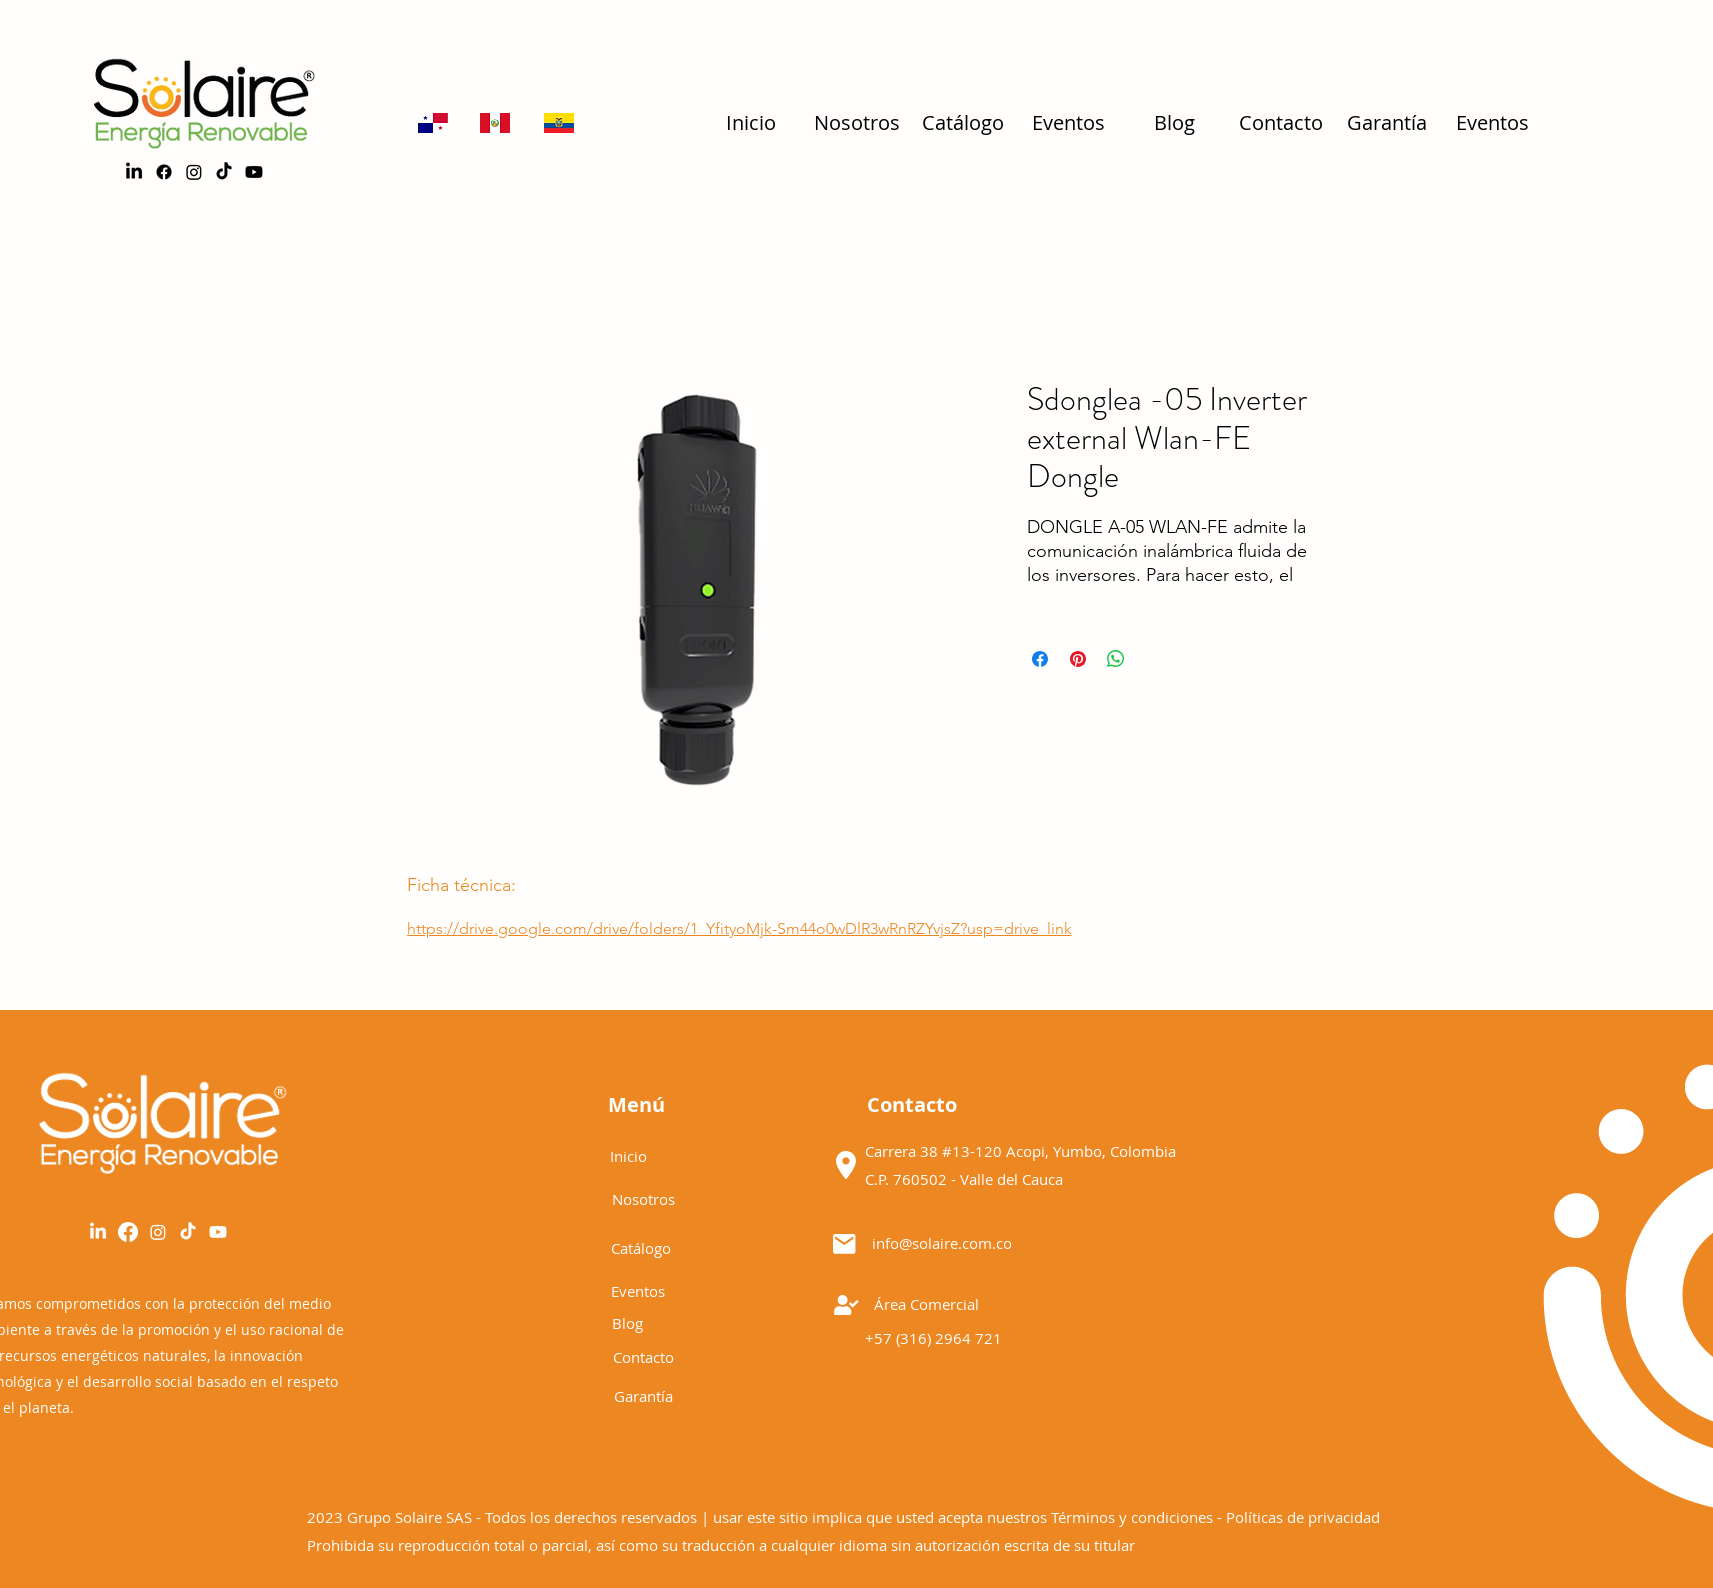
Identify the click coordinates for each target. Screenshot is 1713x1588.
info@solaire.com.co (942, 1243)
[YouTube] (218, 1232)
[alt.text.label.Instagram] (194, 172)
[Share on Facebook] (1040, 659)
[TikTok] (224, 172)
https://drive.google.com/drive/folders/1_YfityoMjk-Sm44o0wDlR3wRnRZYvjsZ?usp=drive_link (739, 928)
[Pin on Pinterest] (1078, 659)
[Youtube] (254, 172)
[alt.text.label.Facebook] (164, 172)
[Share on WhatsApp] (1116, 659)
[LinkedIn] (134, 172)
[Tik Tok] (188, 1232)
